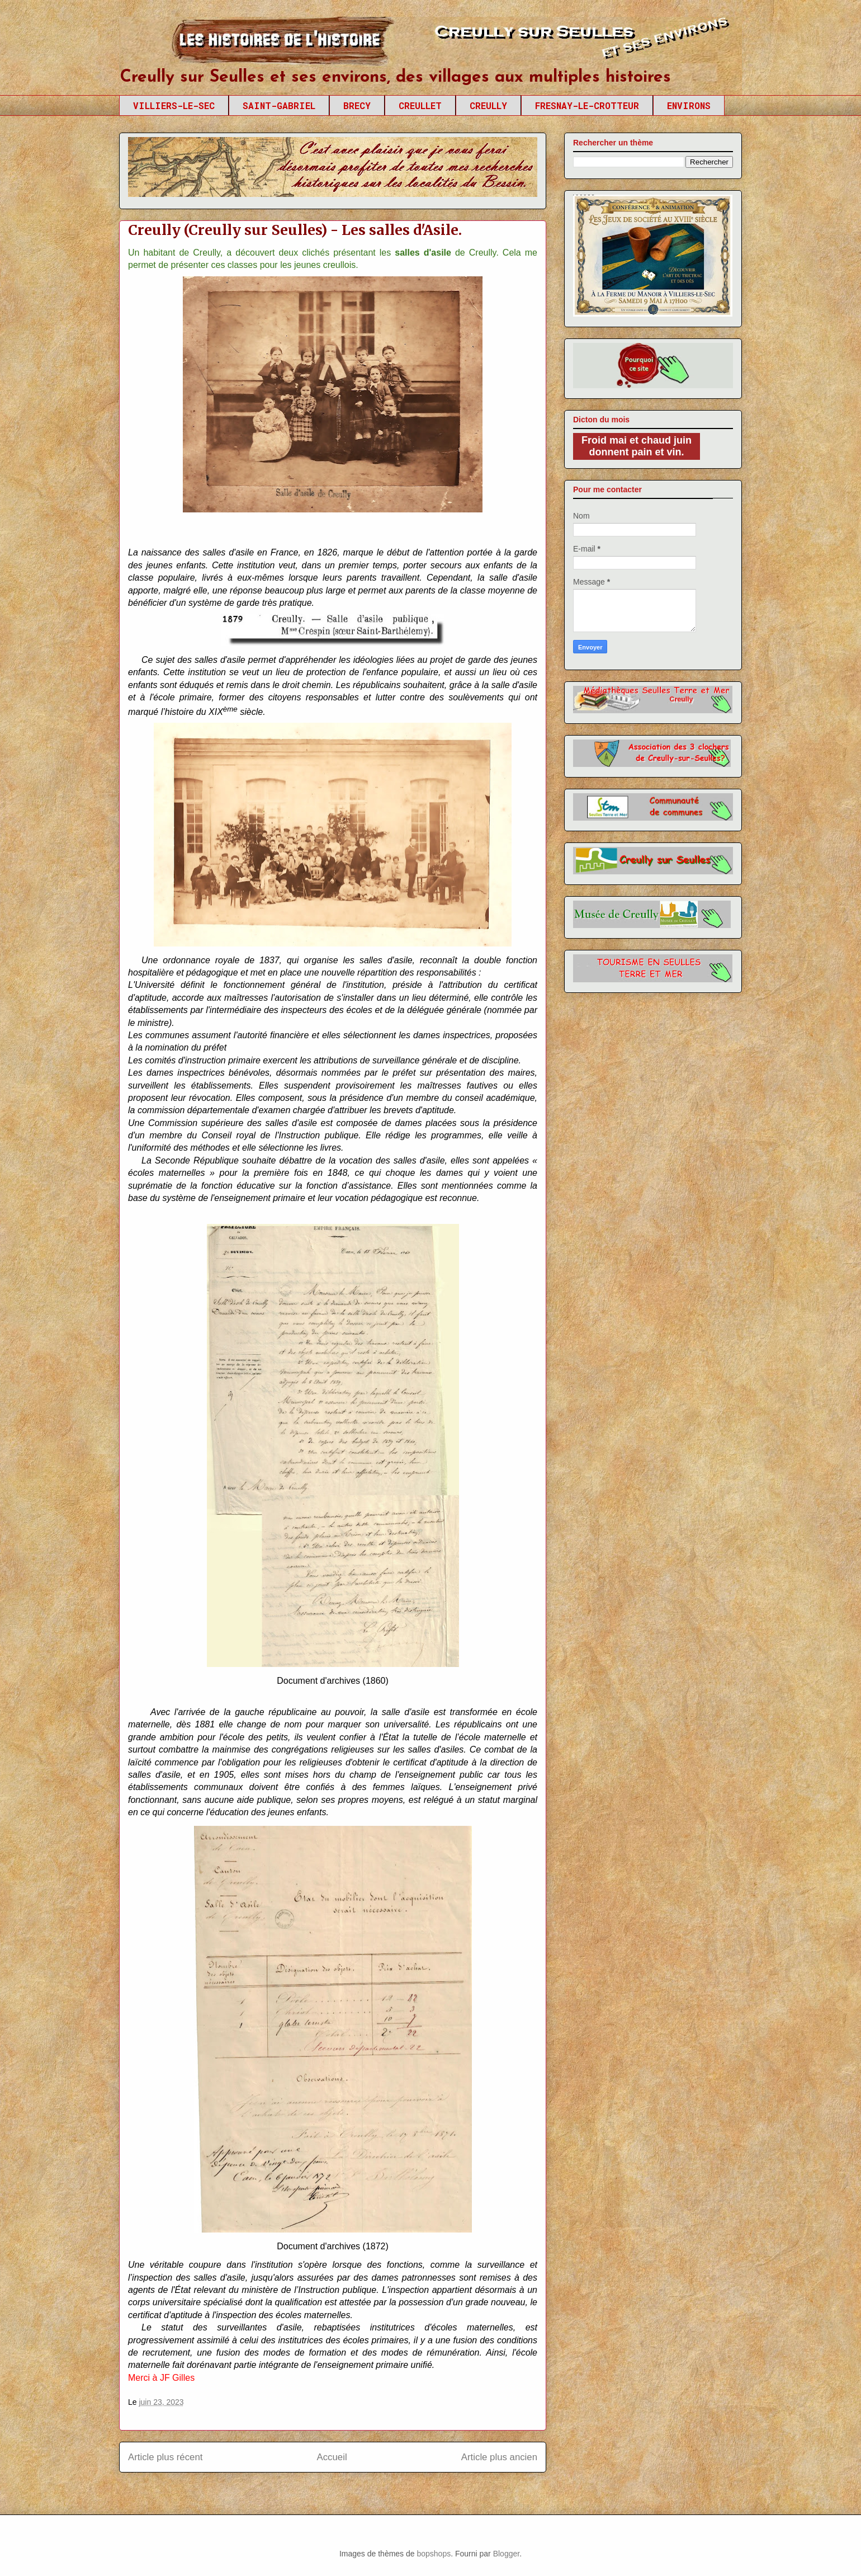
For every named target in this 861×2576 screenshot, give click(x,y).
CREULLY (488, 105)
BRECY (357, 105)
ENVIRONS (689, 105)
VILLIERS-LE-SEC (174, 105)
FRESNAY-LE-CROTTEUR (587, 105)
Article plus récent (165, 2457)
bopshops (434, 2553)
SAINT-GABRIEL (279, 105)
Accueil (332, 2457)
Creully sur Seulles (225, 44)
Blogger (506, 2553)
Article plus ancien (499, 2457)
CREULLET (420, 105)
